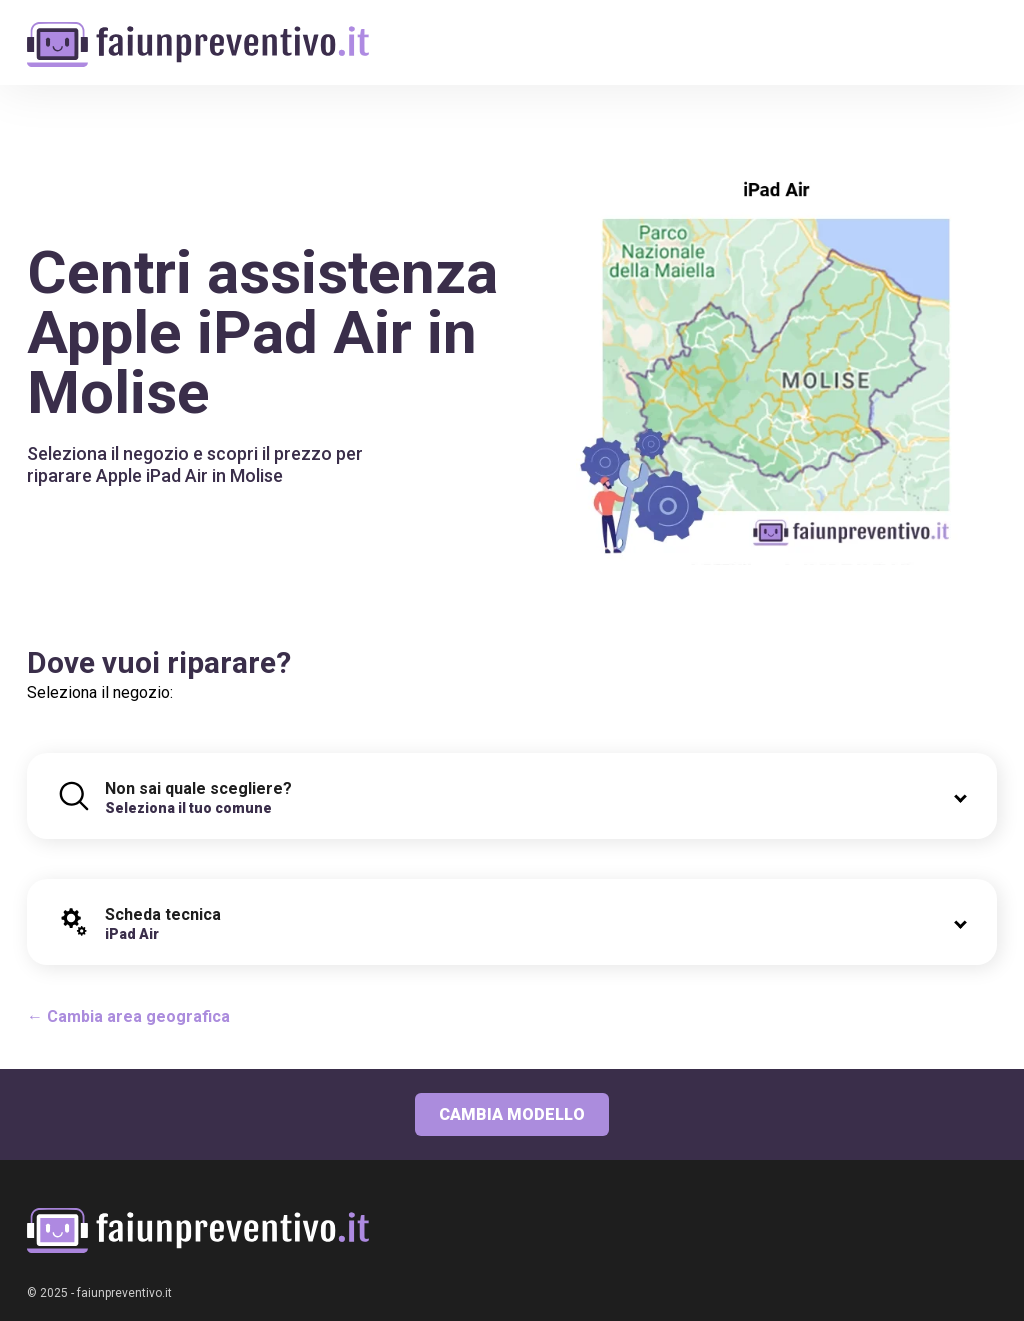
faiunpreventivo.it (124, 1293)
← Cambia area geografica (128, 1016)
